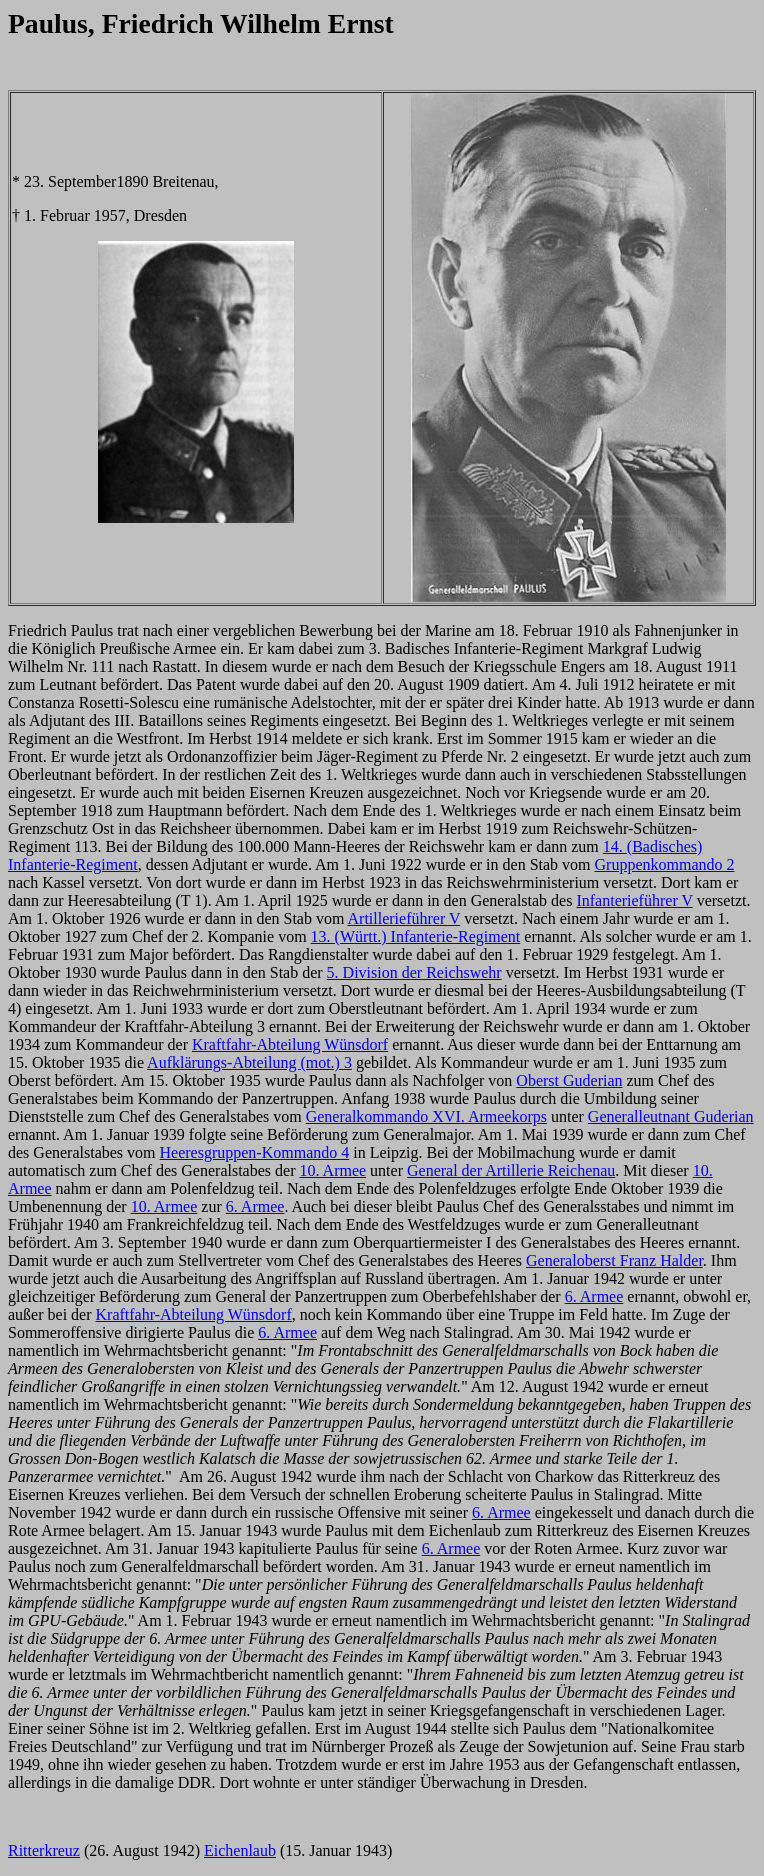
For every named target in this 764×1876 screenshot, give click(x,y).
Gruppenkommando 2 (665, 864)
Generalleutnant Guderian (671, 1116)
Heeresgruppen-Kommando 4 (255, 1152)
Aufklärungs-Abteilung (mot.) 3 (249, 1062)
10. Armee (332, 1170)
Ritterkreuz (44, 1850)
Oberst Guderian (569, 1080)
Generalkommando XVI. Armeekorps (426, 1116)
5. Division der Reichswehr (414, 972)
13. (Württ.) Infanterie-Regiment (416, 936)
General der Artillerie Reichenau (511, 1170)
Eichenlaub (240, 1850)
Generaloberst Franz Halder (614, 1260)
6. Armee (255, 1206)
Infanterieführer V (634, 900)
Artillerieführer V (404, 918)
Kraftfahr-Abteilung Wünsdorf (290, 1044)
